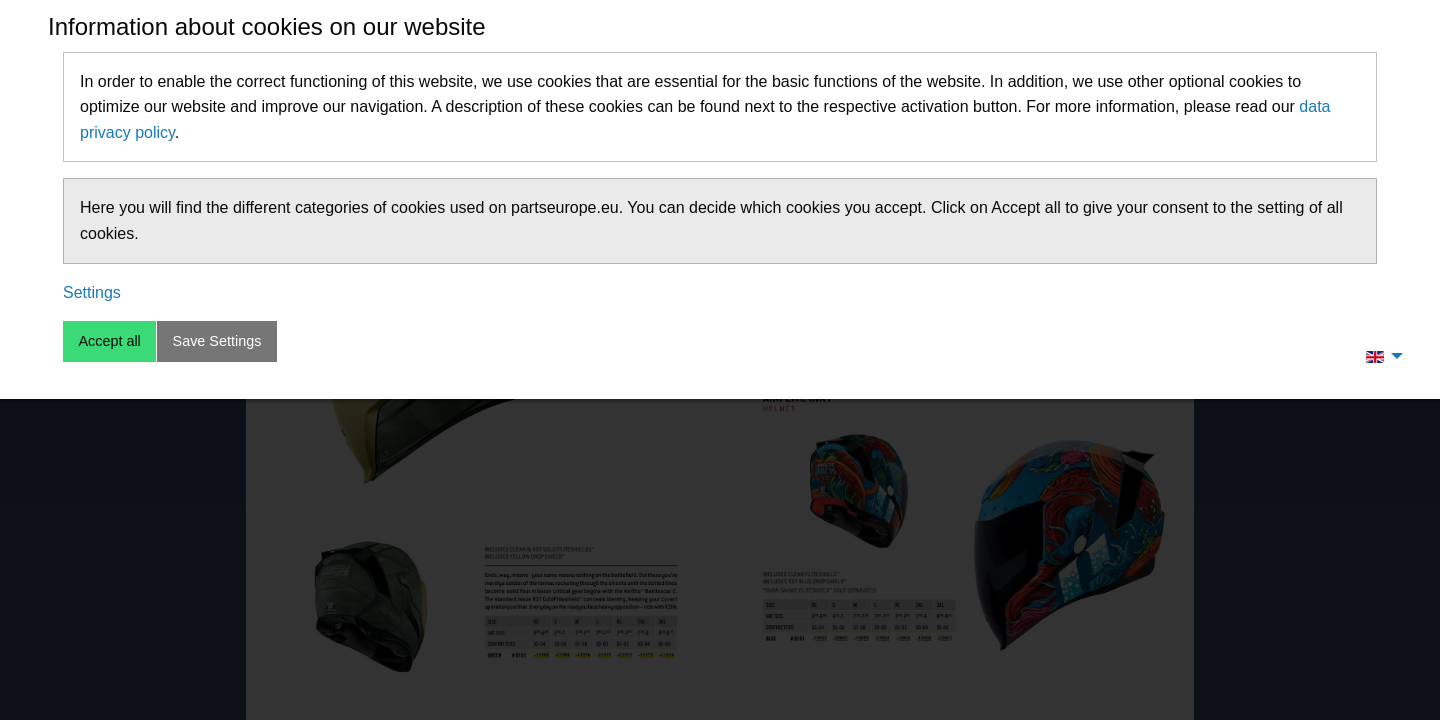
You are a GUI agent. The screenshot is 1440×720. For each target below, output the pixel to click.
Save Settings (217, 341)
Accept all (109, 341)
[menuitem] (1379, 356)
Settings (92, 292)
